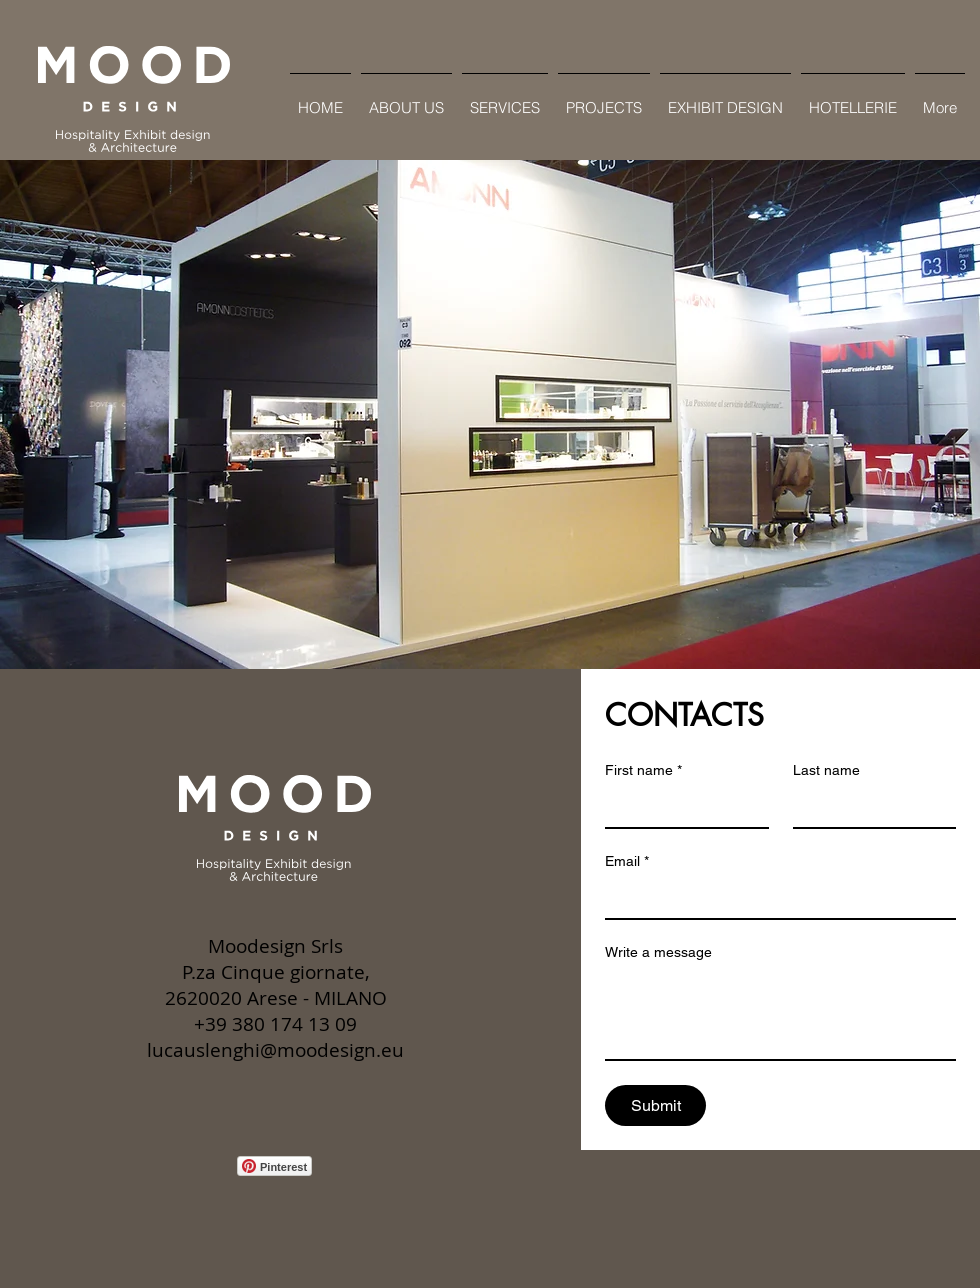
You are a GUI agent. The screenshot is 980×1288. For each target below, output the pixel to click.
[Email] (774, 898)
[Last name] (869, 807)
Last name (826, 770)
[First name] (681, 807)
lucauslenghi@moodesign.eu (275, 1050)
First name (643, 770)
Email (627, 861)
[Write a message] (780, 1014)
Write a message (658, 952)
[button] (490, 414)
